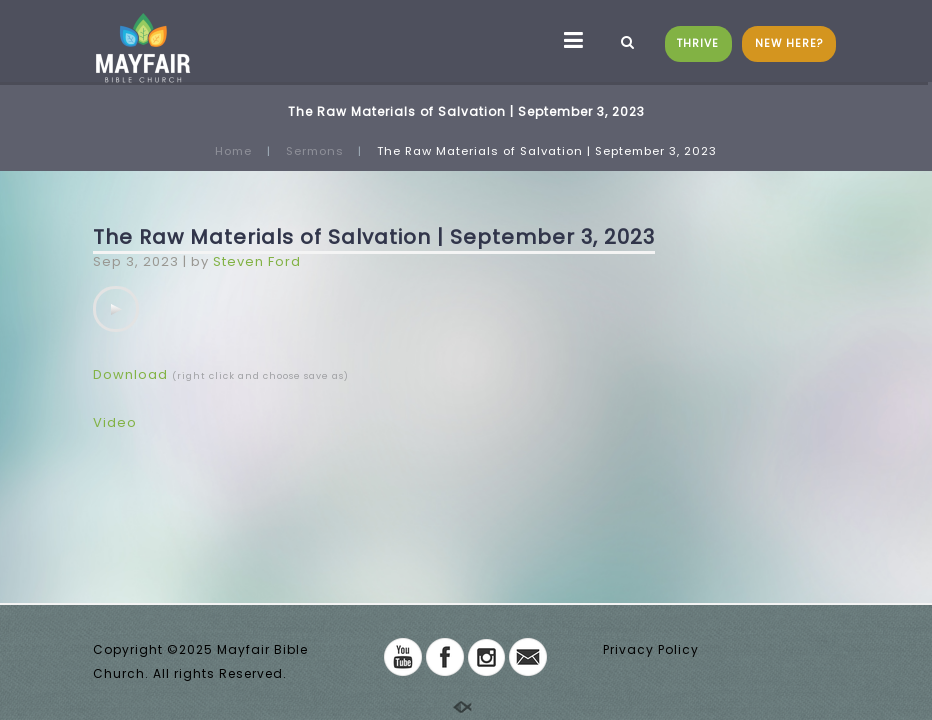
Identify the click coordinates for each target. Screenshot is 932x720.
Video (115, 422)
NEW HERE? (789, 43)
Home (233, 151)
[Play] (116, 309)
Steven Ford (257, 261)
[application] (116, 309)
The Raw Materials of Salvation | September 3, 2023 (374, 237)
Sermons (315, 151)
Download (130, 374)
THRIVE (698, 43)
